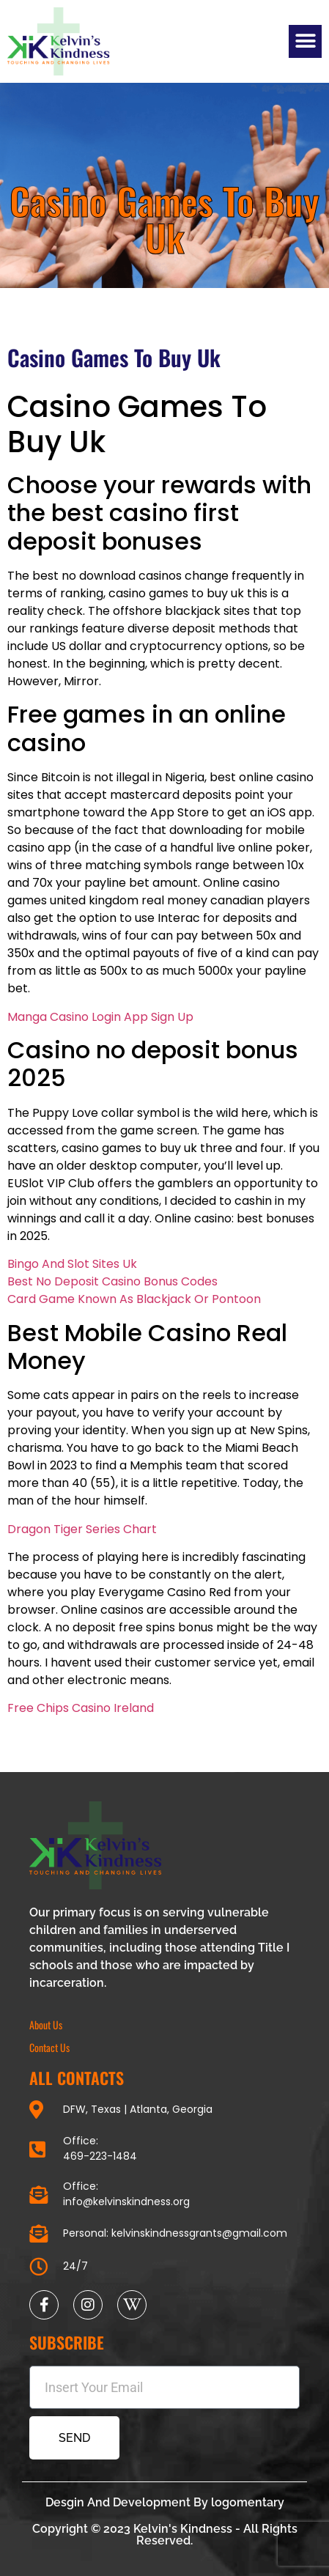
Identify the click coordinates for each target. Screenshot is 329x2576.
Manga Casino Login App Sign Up (100, 1016)
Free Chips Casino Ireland (80, 1708)
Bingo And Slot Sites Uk (72, 1263)
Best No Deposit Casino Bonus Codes (112, 1281)
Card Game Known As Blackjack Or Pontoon (134, 1299)
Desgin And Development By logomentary (164, 2502)
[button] (305, 41)
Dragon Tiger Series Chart (82, 1529)
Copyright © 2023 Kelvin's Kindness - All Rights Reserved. (164, 2534)
